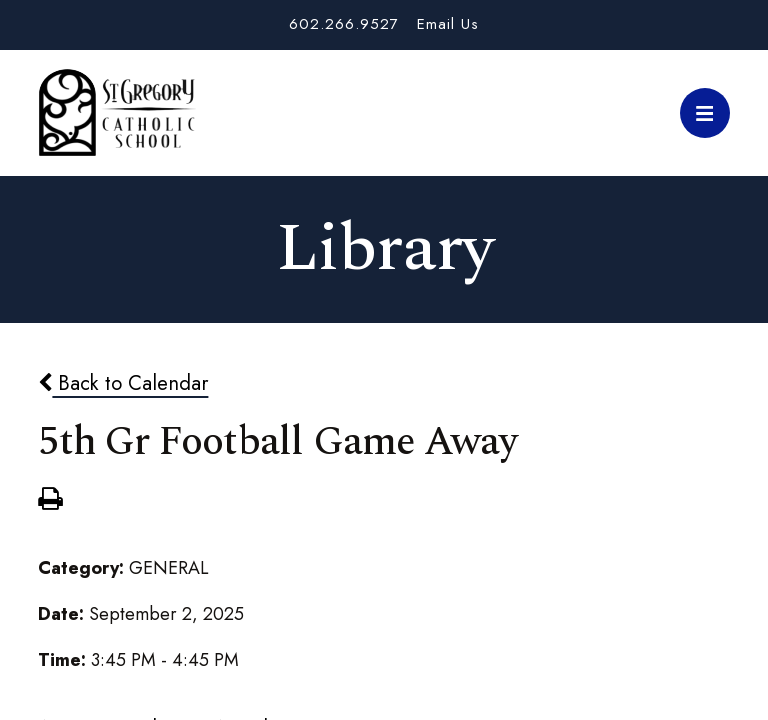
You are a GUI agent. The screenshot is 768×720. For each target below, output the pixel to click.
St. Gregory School (117, 113)
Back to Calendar (123, 383)
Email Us (448, 24)
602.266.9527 (344, 24)
